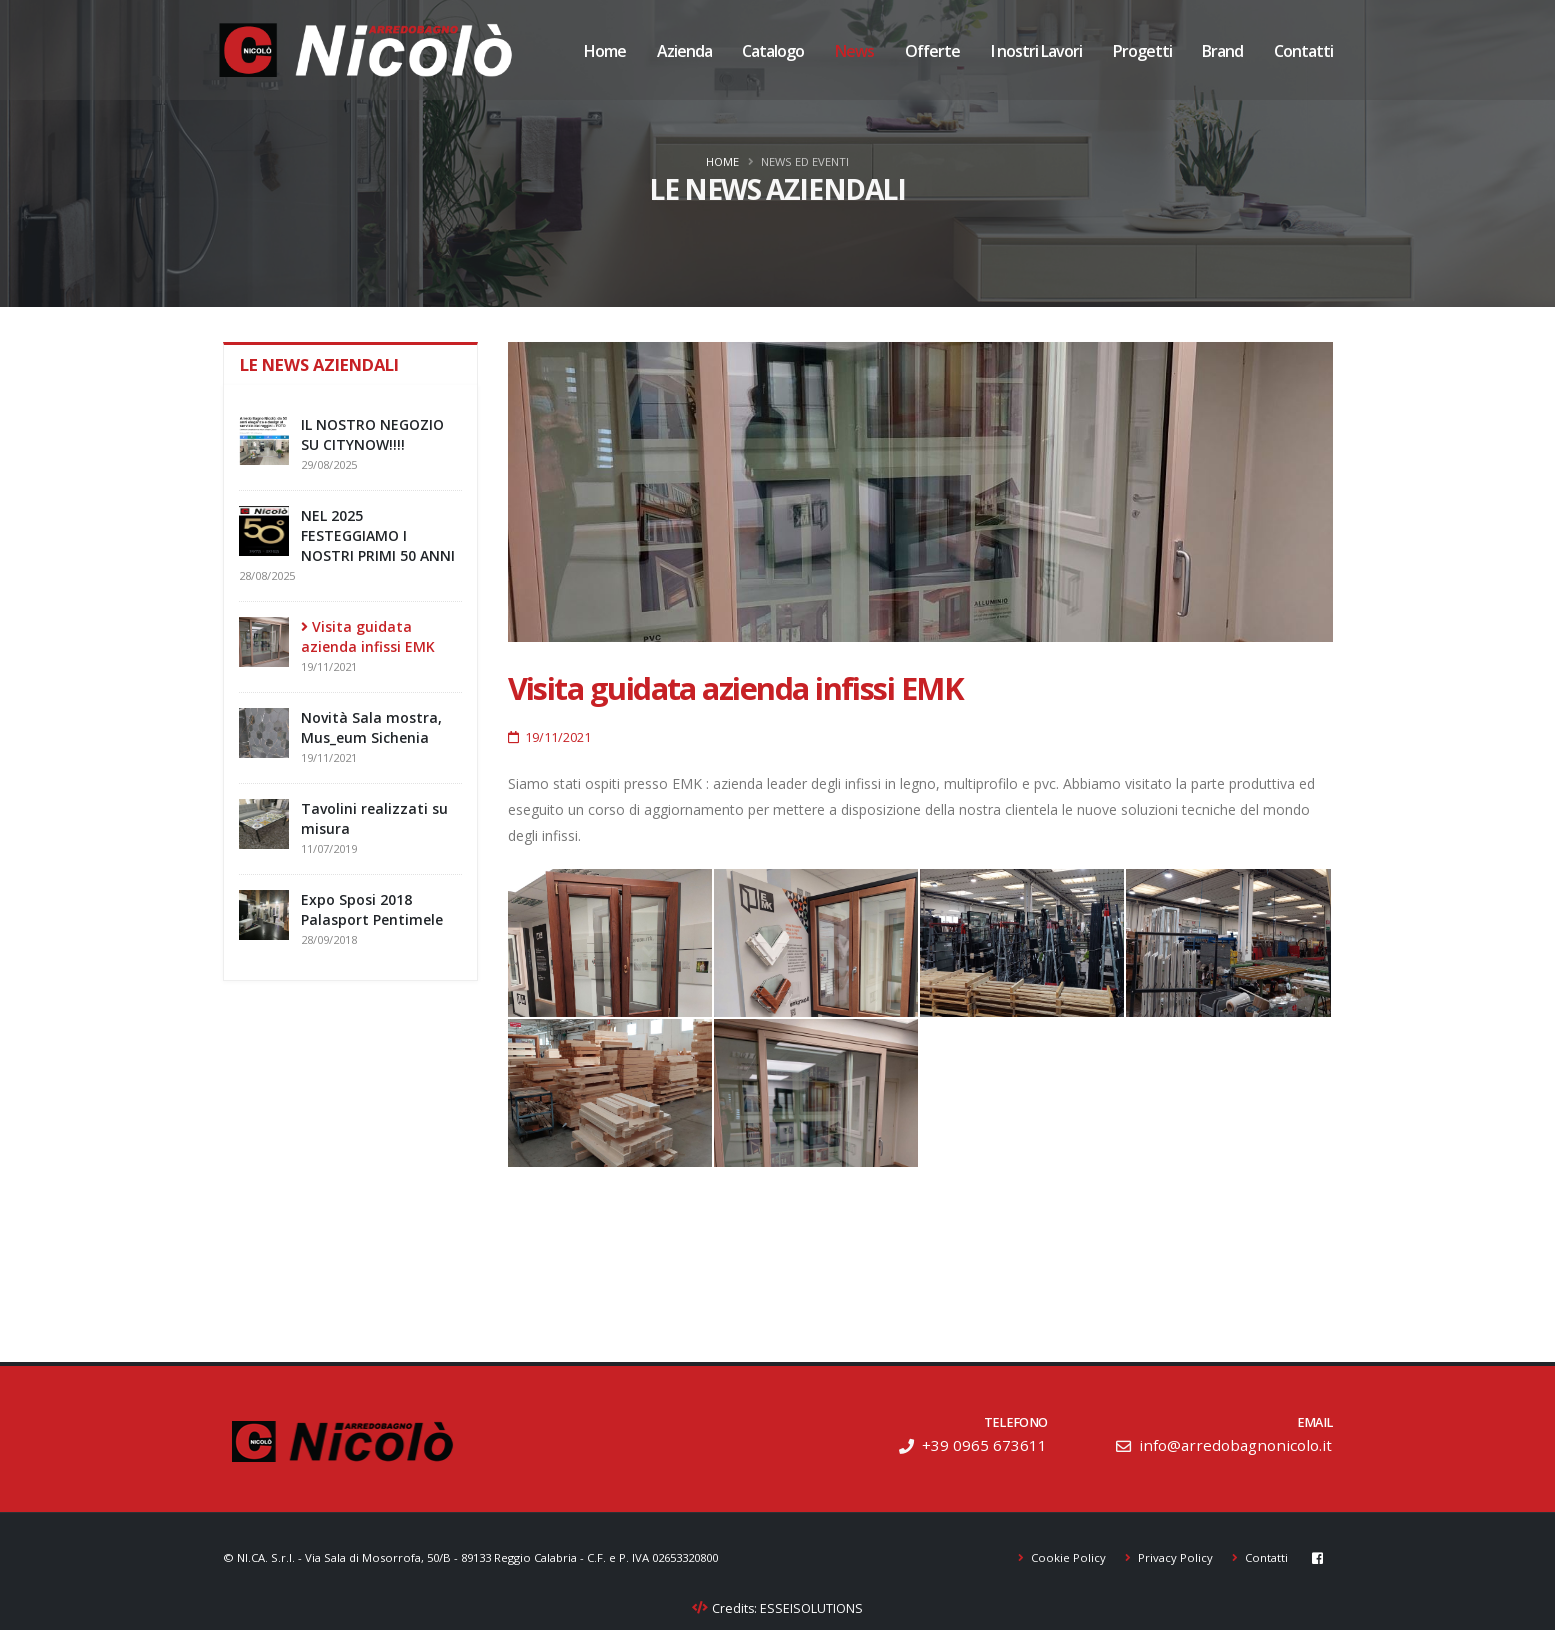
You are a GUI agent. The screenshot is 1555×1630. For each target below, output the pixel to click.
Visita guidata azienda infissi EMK (368, 636)
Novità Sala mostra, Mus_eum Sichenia (371, 727)
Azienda (684, 52)
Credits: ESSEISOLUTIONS (788, 1608)
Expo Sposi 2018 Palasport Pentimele (372, 909)
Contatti (1303, 52)
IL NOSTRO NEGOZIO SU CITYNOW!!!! (372, 434)
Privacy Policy (1174, 1557)
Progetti (1142, 52)
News (854, 52)
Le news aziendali (322, 364)
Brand (1222, 52)
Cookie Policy (1067, 1557)
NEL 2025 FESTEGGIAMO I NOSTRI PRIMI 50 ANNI (378, 535)
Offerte (932, 52)
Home (605, 52)
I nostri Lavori (1036, 52)
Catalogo (773, 52)
